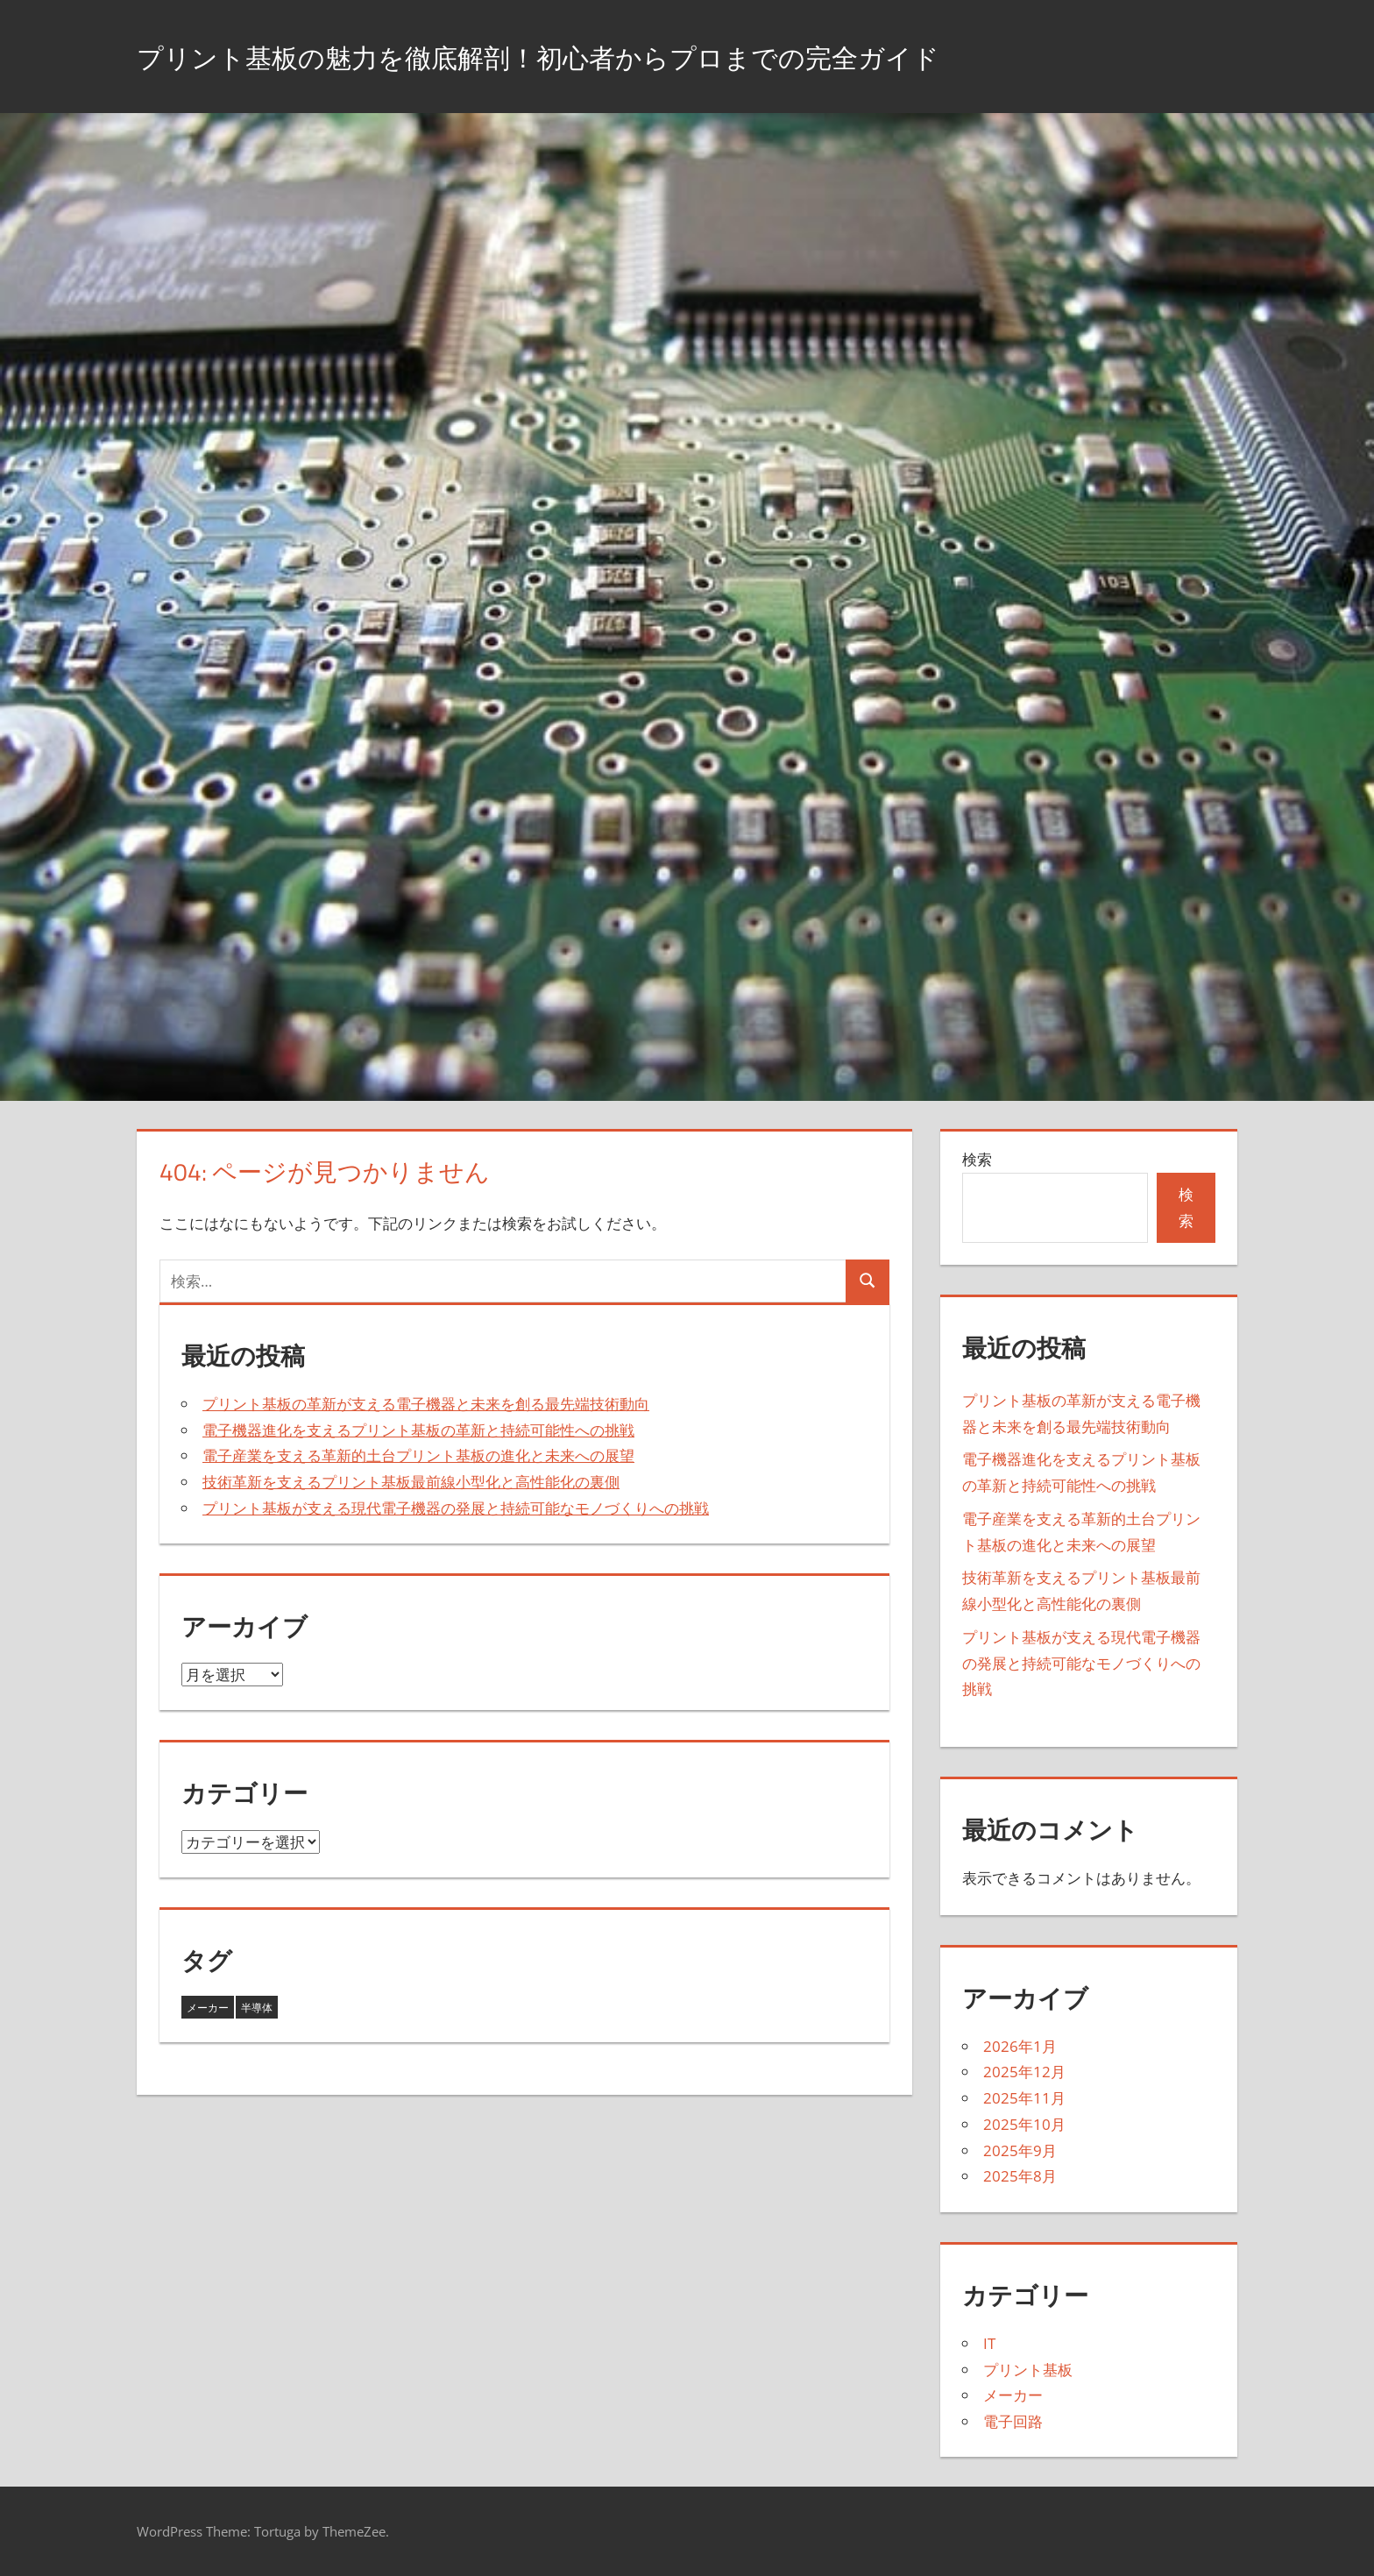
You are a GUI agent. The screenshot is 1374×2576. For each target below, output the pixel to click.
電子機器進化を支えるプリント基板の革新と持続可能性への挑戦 (418, 1430)
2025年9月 (1020, 2150)
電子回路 (1013, 2421)
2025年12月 (1024, 2072)
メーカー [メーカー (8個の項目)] (208, 2007)
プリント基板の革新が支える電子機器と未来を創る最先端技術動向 (425, 1404)
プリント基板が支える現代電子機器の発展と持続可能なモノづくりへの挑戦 (455, 1508)
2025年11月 (1024, 2098)
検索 (977, 1159)
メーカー (1013, 2395)
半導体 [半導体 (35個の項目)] (257, 2007)
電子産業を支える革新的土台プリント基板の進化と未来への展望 (418, 1455)
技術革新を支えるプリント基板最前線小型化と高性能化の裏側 (411, 1482)
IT (989, 2343)
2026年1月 (1020, 2046)
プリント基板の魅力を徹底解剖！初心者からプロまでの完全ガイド (617, 56)
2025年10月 (1024, 2124)
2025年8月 (1020, 2176)
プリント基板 (1028, 2370)
